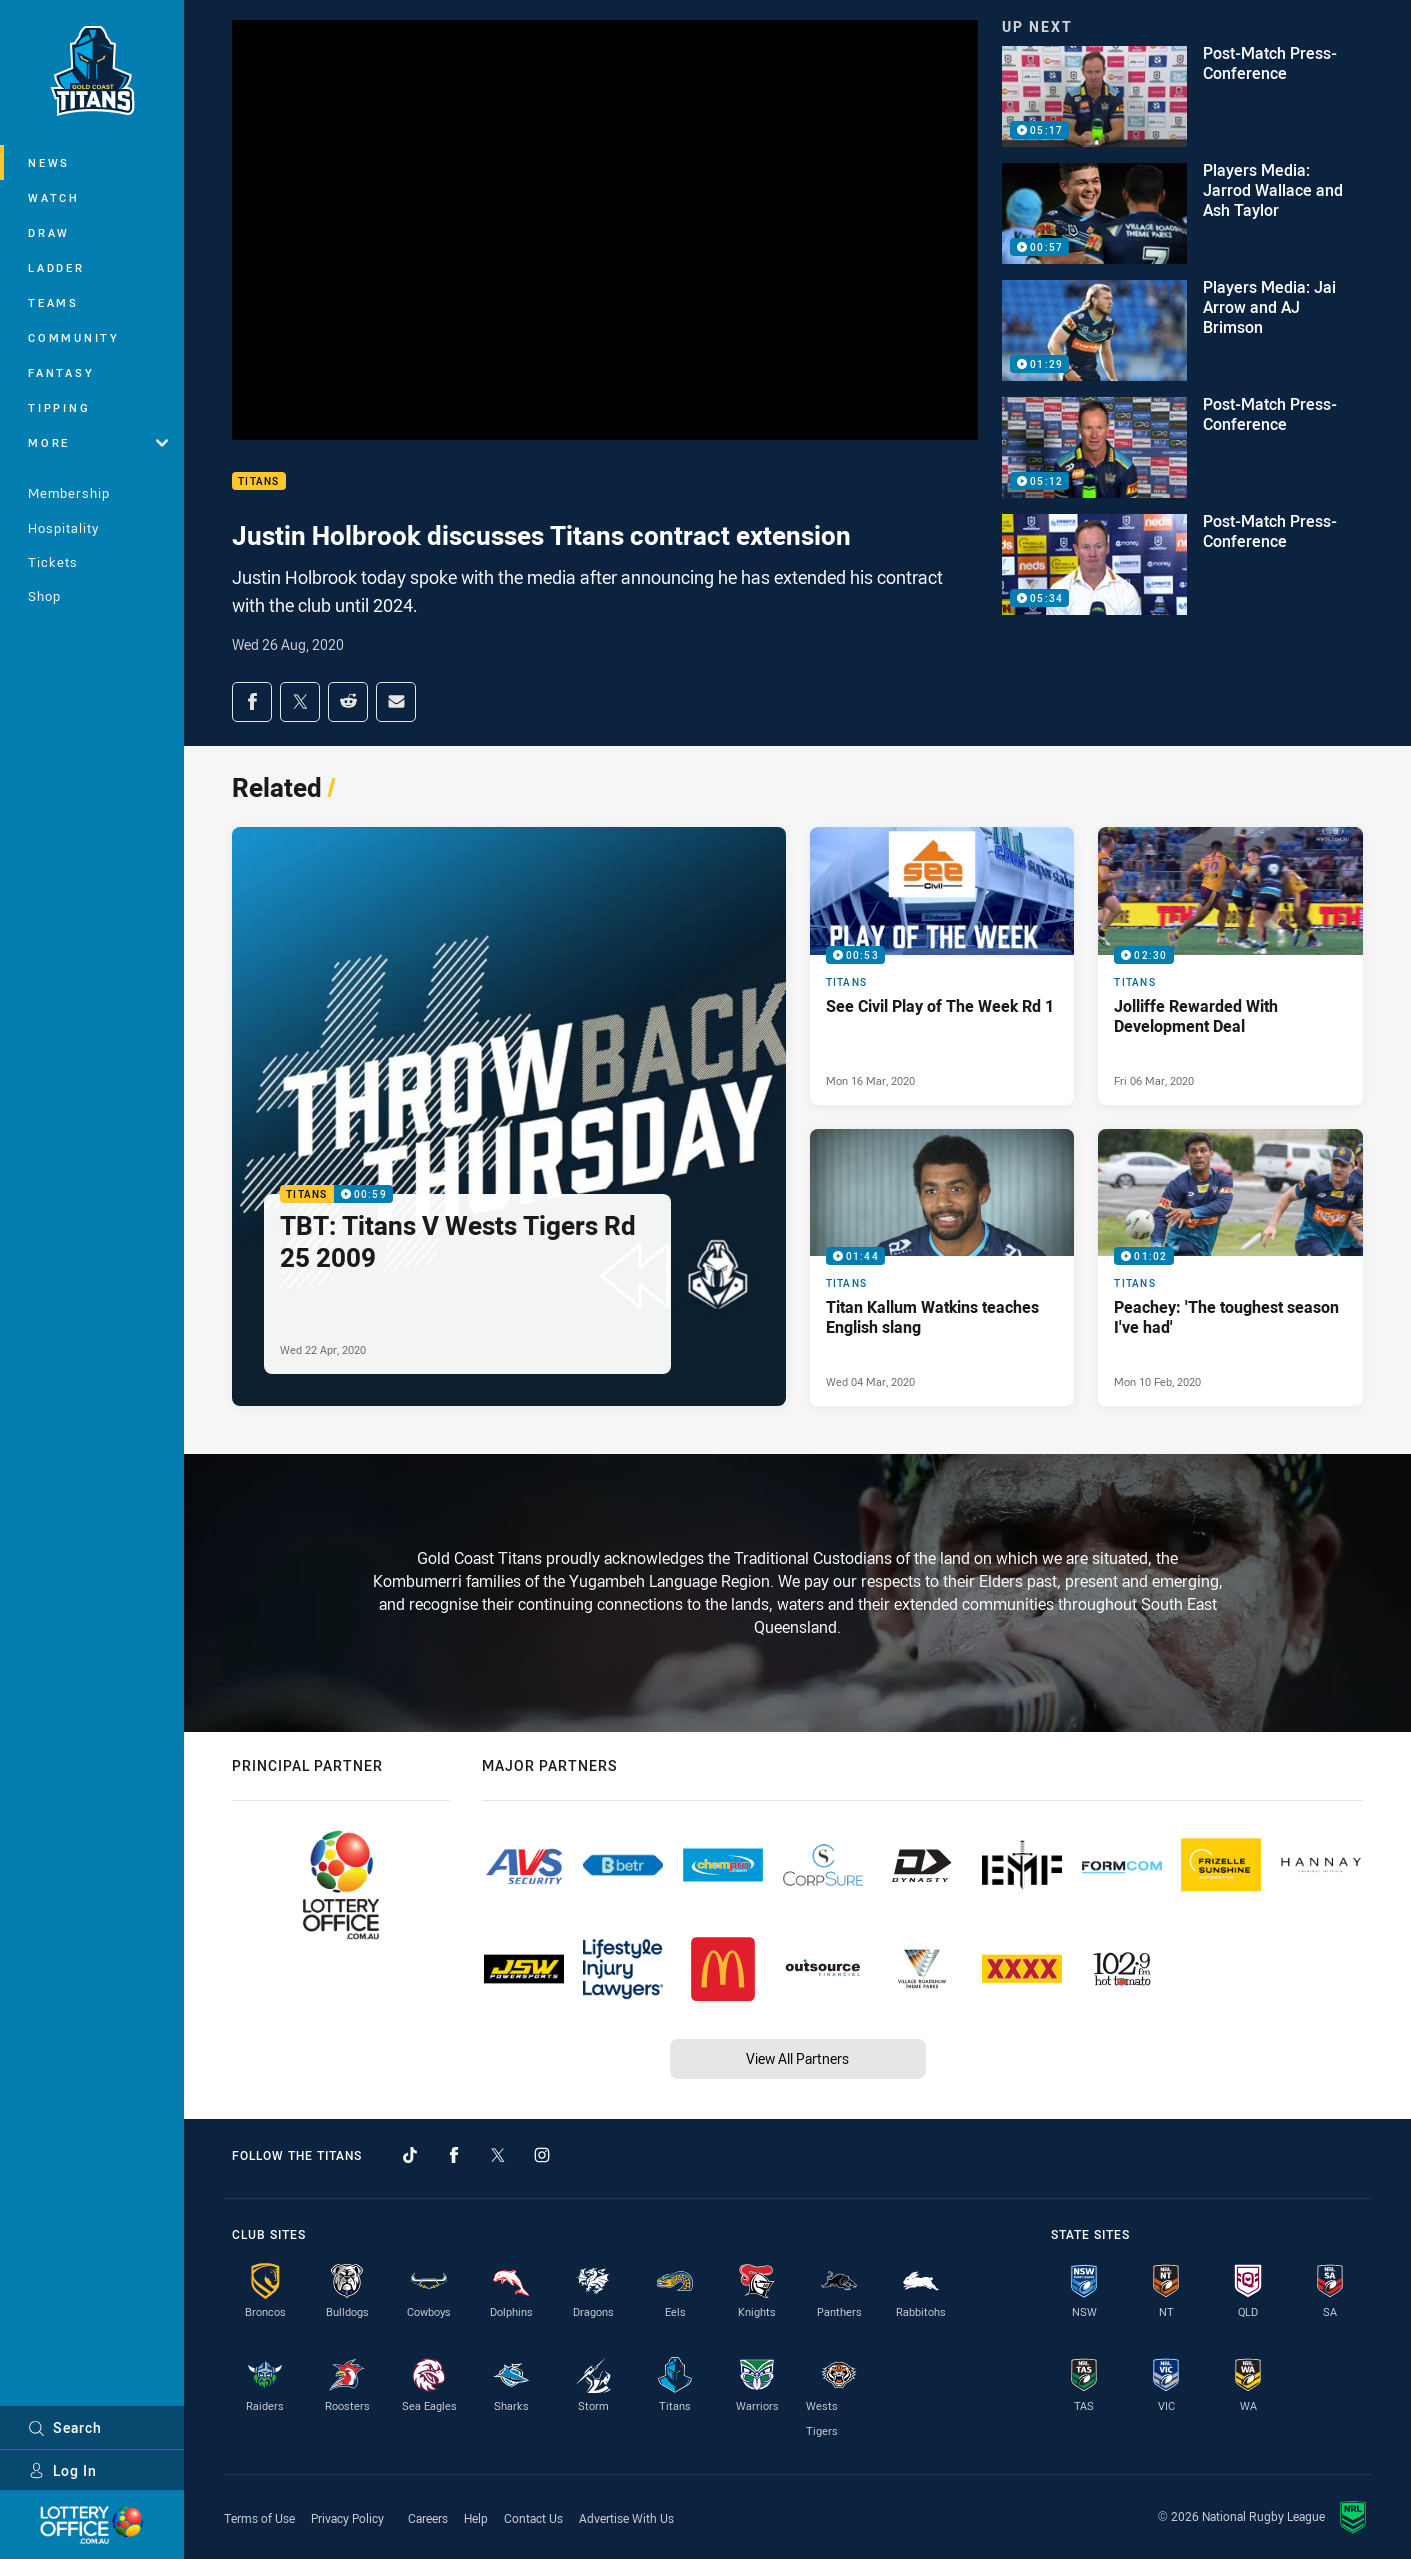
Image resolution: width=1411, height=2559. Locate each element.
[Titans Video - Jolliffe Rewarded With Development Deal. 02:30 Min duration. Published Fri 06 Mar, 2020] (1230, 965)
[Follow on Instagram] (542, 2155)
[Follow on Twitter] (498, 2155)
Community (74, 337)
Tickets (53, 562)
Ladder (56, 267)
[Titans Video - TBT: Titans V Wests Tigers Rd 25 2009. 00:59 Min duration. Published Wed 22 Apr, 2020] (509, 1116)
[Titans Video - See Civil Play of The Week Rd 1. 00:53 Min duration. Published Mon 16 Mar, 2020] (942, 965)
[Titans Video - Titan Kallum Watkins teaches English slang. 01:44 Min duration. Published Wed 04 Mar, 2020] (942, 1267)
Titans (259, 481)
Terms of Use (259, 2518)
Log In (62, 2470)
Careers (428, 2518)
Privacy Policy (347, 2518)
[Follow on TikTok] (410, 2155)
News (49, 162)
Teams (53, 302)
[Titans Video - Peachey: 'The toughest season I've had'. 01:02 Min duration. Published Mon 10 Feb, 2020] (1230, 1267)
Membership (69, 493)
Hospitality (63, 528)
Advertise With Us (626, 2518)
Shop (44, 596)
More (98, 442)
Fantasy (61, 372)
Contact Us (533, 2518)
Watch (54, 197)
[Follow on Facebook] (454, 2155)
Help (476, 2518)
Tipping (59, 407)
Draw (49, 232)
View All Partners (797, 2058)
